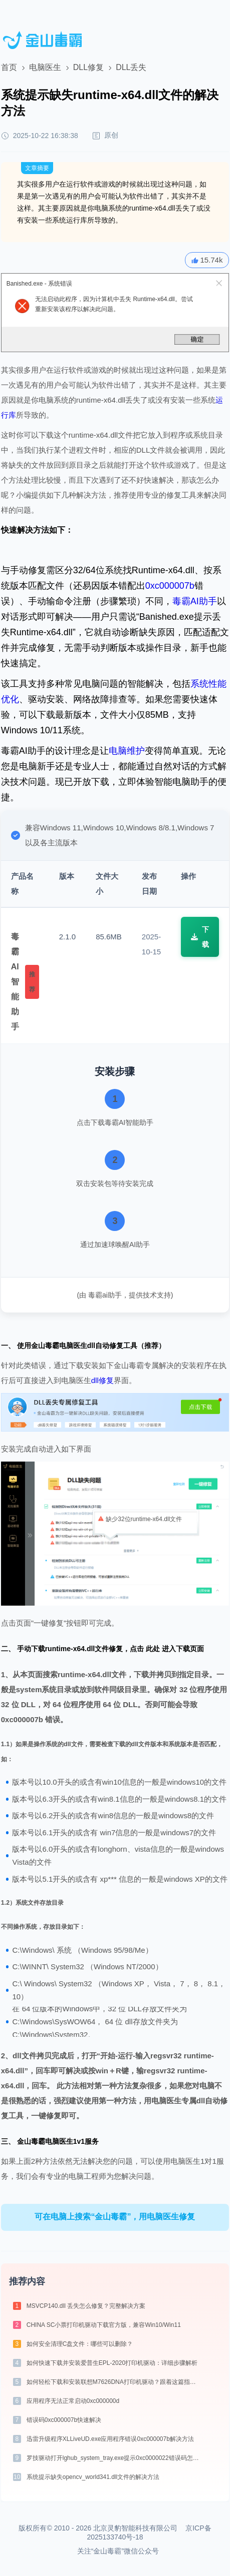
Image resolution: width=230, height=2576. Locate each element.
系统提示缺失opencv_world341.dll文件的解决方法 (93, 2476)
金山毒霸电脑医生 (45, 2141)
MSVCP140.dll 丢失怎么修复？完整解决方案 (86, 2305)
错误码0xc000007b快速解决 (64, 2419)
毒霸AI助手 (194, 601)
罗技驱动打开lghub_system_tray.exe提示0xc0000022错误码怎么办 (114, 2457)
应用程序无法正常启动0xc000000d (73, 2400)
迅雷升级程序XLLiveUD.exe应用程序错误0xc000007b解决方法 (110, 2438)
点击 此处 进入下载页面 (167, 1649)
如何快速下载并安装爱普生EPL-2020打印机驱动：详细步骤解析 (112, 2362)
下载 (200, 936)
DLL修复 (88, 67)
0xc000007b (169, 586)
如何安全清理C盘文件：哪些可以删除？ (80, 2343)
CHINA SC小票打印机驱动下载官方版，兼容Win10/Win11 (104, 2324)
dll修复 (102, 1380)
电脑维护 (127, 751)
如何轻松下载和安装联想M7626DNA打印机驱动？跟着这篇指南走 (114, 2381)
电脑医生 (45, 67)
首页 (9, 67)
